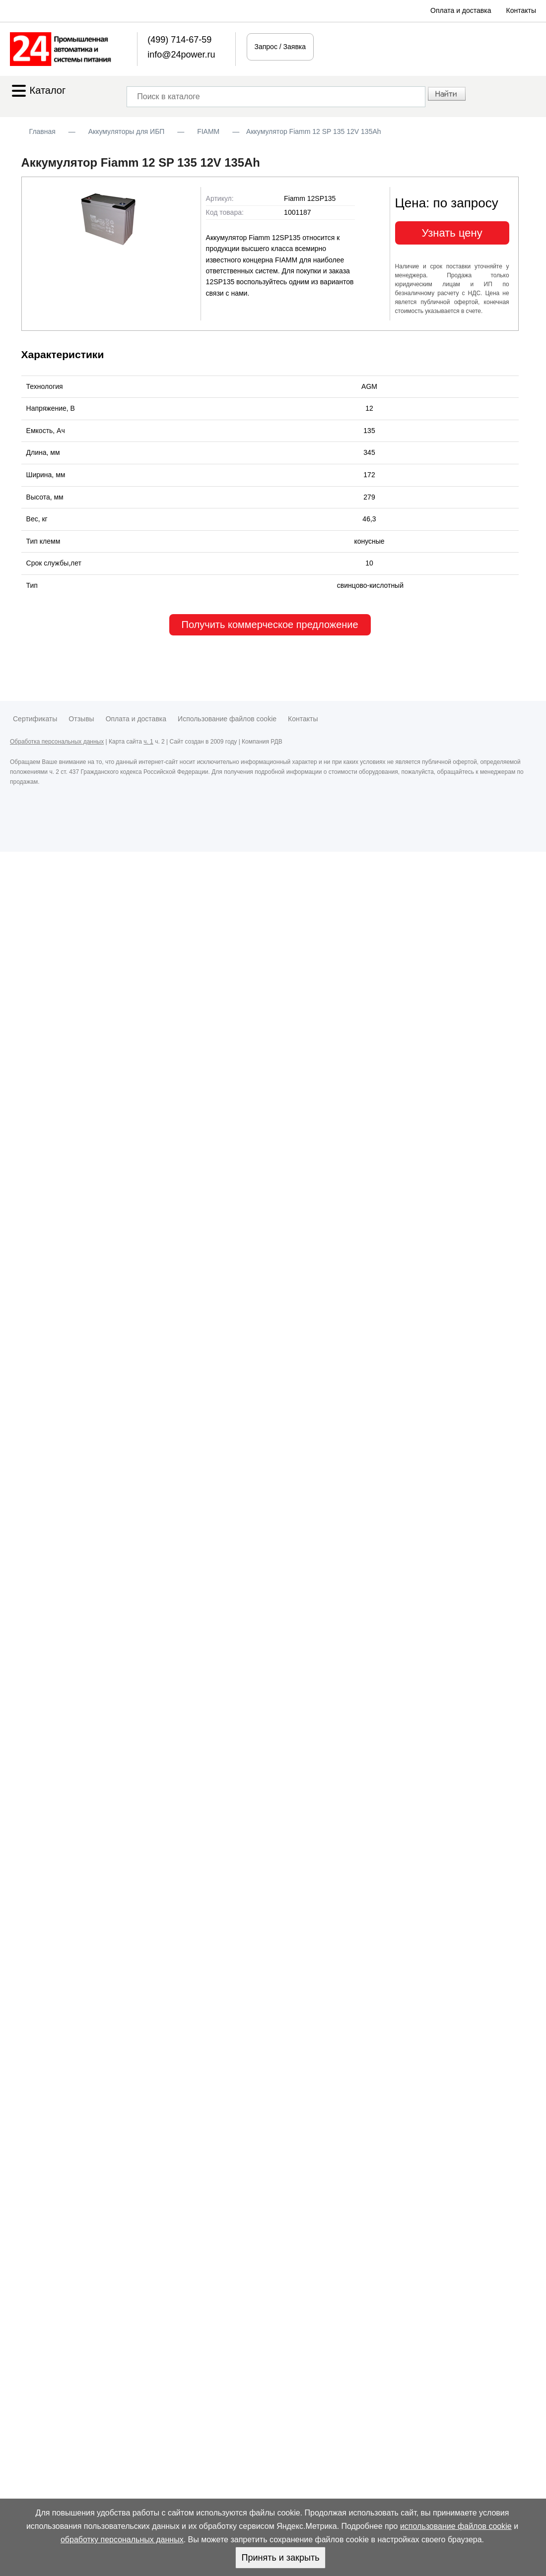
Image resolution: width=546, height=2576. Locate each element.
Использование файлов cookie (227, 719)
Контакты (521, 10)
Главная (42, 131)
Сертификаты (35, 719)
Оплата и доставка (460, 10)
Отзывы (81, 719)
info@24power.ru (181, 55)
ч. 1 (148, 741)
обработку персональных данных (122, 2539)
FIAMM (208, 131)
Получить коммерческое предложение (270, 624)
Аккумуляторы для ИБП (126, 131)
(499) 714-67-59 (179, 40)
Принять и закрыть (280, 2558)
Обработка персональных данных (57, 741)
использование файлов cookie (456, 2526)
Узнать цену (452, 233)
